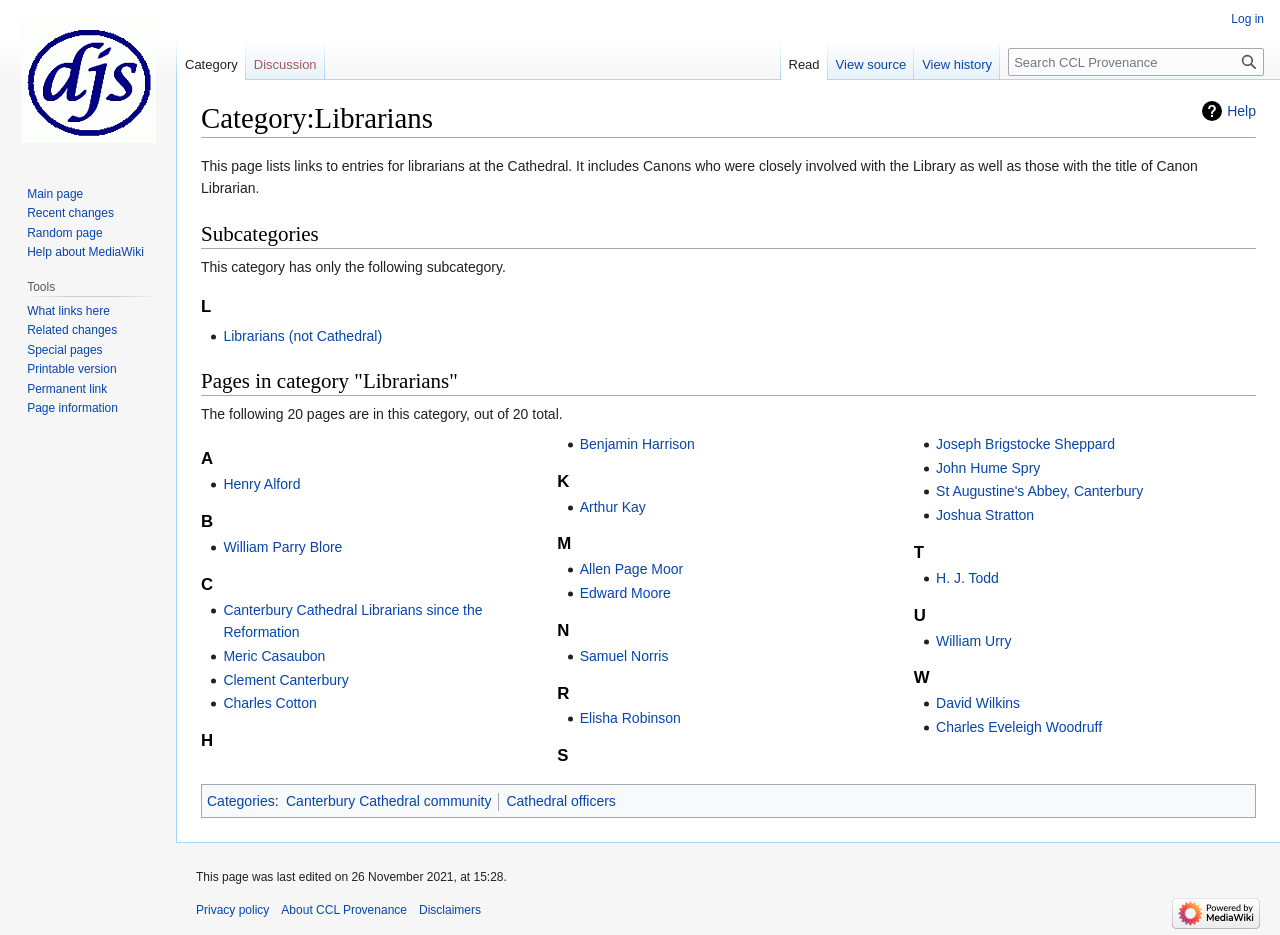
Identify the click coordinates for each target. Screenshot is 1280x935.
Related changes (72, 330)
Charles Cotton (269, 703)
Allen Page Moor (632, 569)
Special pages (64, 350)
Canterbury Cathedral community (388, 801)
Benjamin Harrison (637, 444)
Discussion (285, 64)
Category (211, 64)
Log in (1247, 19)
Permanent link (67, 389)
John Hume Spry (988, 468)
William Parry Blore (282, 547)
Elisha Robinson (630, 718)
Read (804, 64)
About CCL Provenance (344, 910)
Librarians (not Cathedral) (302, 336)
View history (957, 64)
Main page (55, 194)
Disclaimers (450, 910)
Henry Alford (261, 484)
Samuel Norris (624, 656)
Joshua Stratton (985, 515)
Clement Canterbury (285, 680)
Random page (64, 233)
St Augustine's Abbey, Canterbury (1039, 491)
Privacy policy (232, 910)
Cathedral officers (560, 801)
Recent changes (70, 213)
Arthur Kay (613, 507)
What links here (68, 311)
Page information (72, 408)
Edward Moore (625, 593)
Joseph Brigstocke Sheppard (1025, 444)
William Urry (973, 641)
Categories (241, 801)
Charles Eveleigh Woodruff (1019, 727)
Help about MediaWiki (85, 252)
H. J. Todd (967, 578)
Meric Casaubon (274, 656)
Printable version (71, 369)
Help (1241, 111)
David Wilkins (978, 703)
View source (871, 64)
